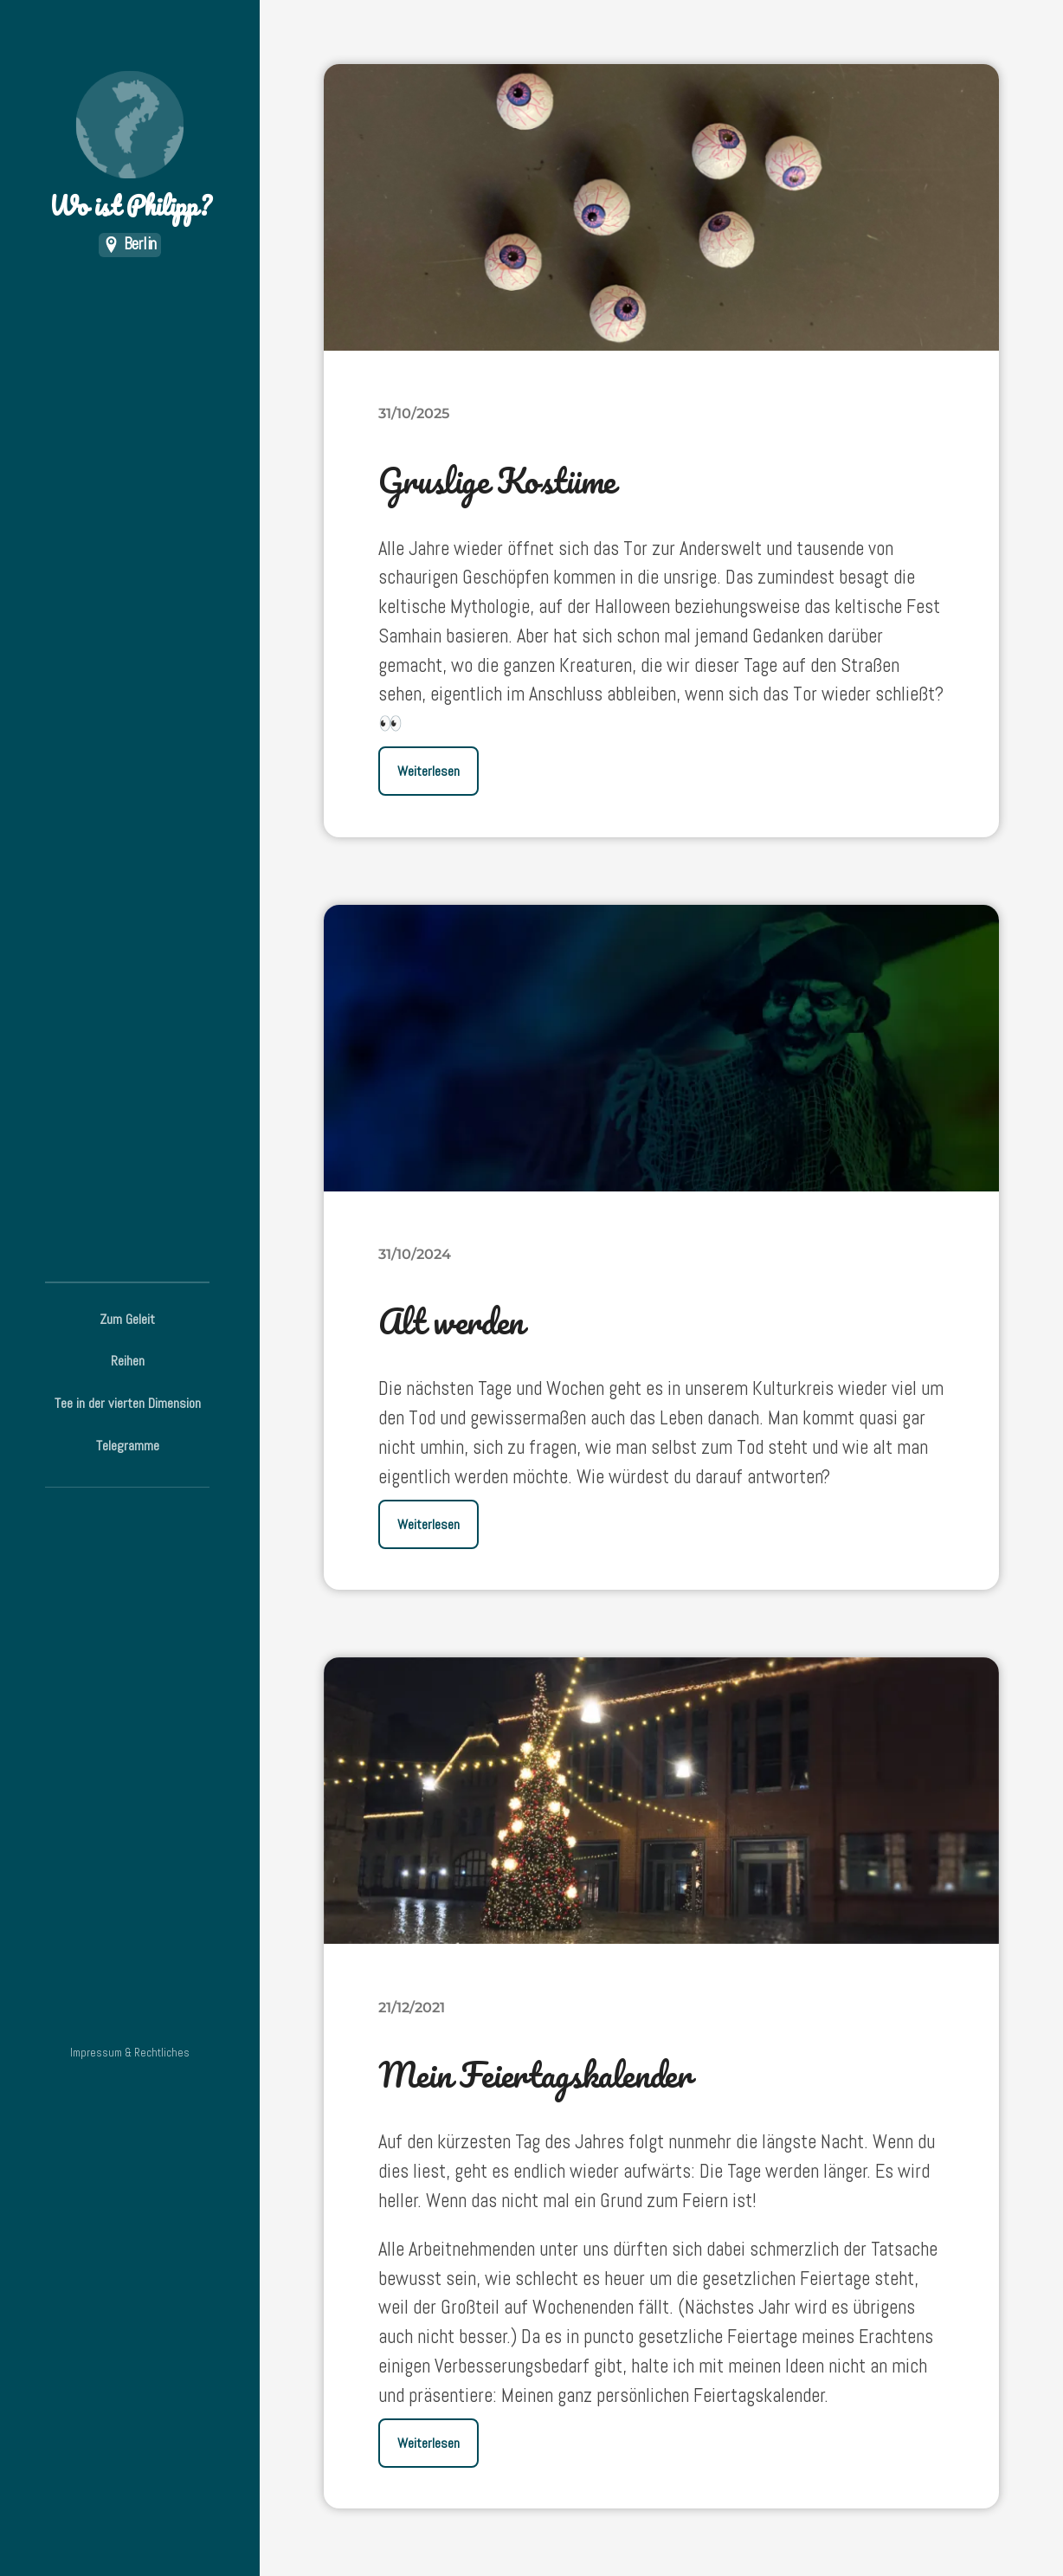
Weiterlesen (428, 771)
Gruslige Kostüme (496, 480)
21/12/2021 (411, 2007)
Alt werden (451, 1321)
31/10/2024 (414, 1253)
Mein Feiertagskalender (535, 2074)
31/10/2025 (413, 413)
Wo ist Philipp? (130, 147)
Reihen (128, 1361)
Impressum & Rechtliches (130, 2052)
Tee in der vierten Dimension (128, 1403)
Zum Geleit (127, 1319)
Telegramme (127, 1445)
